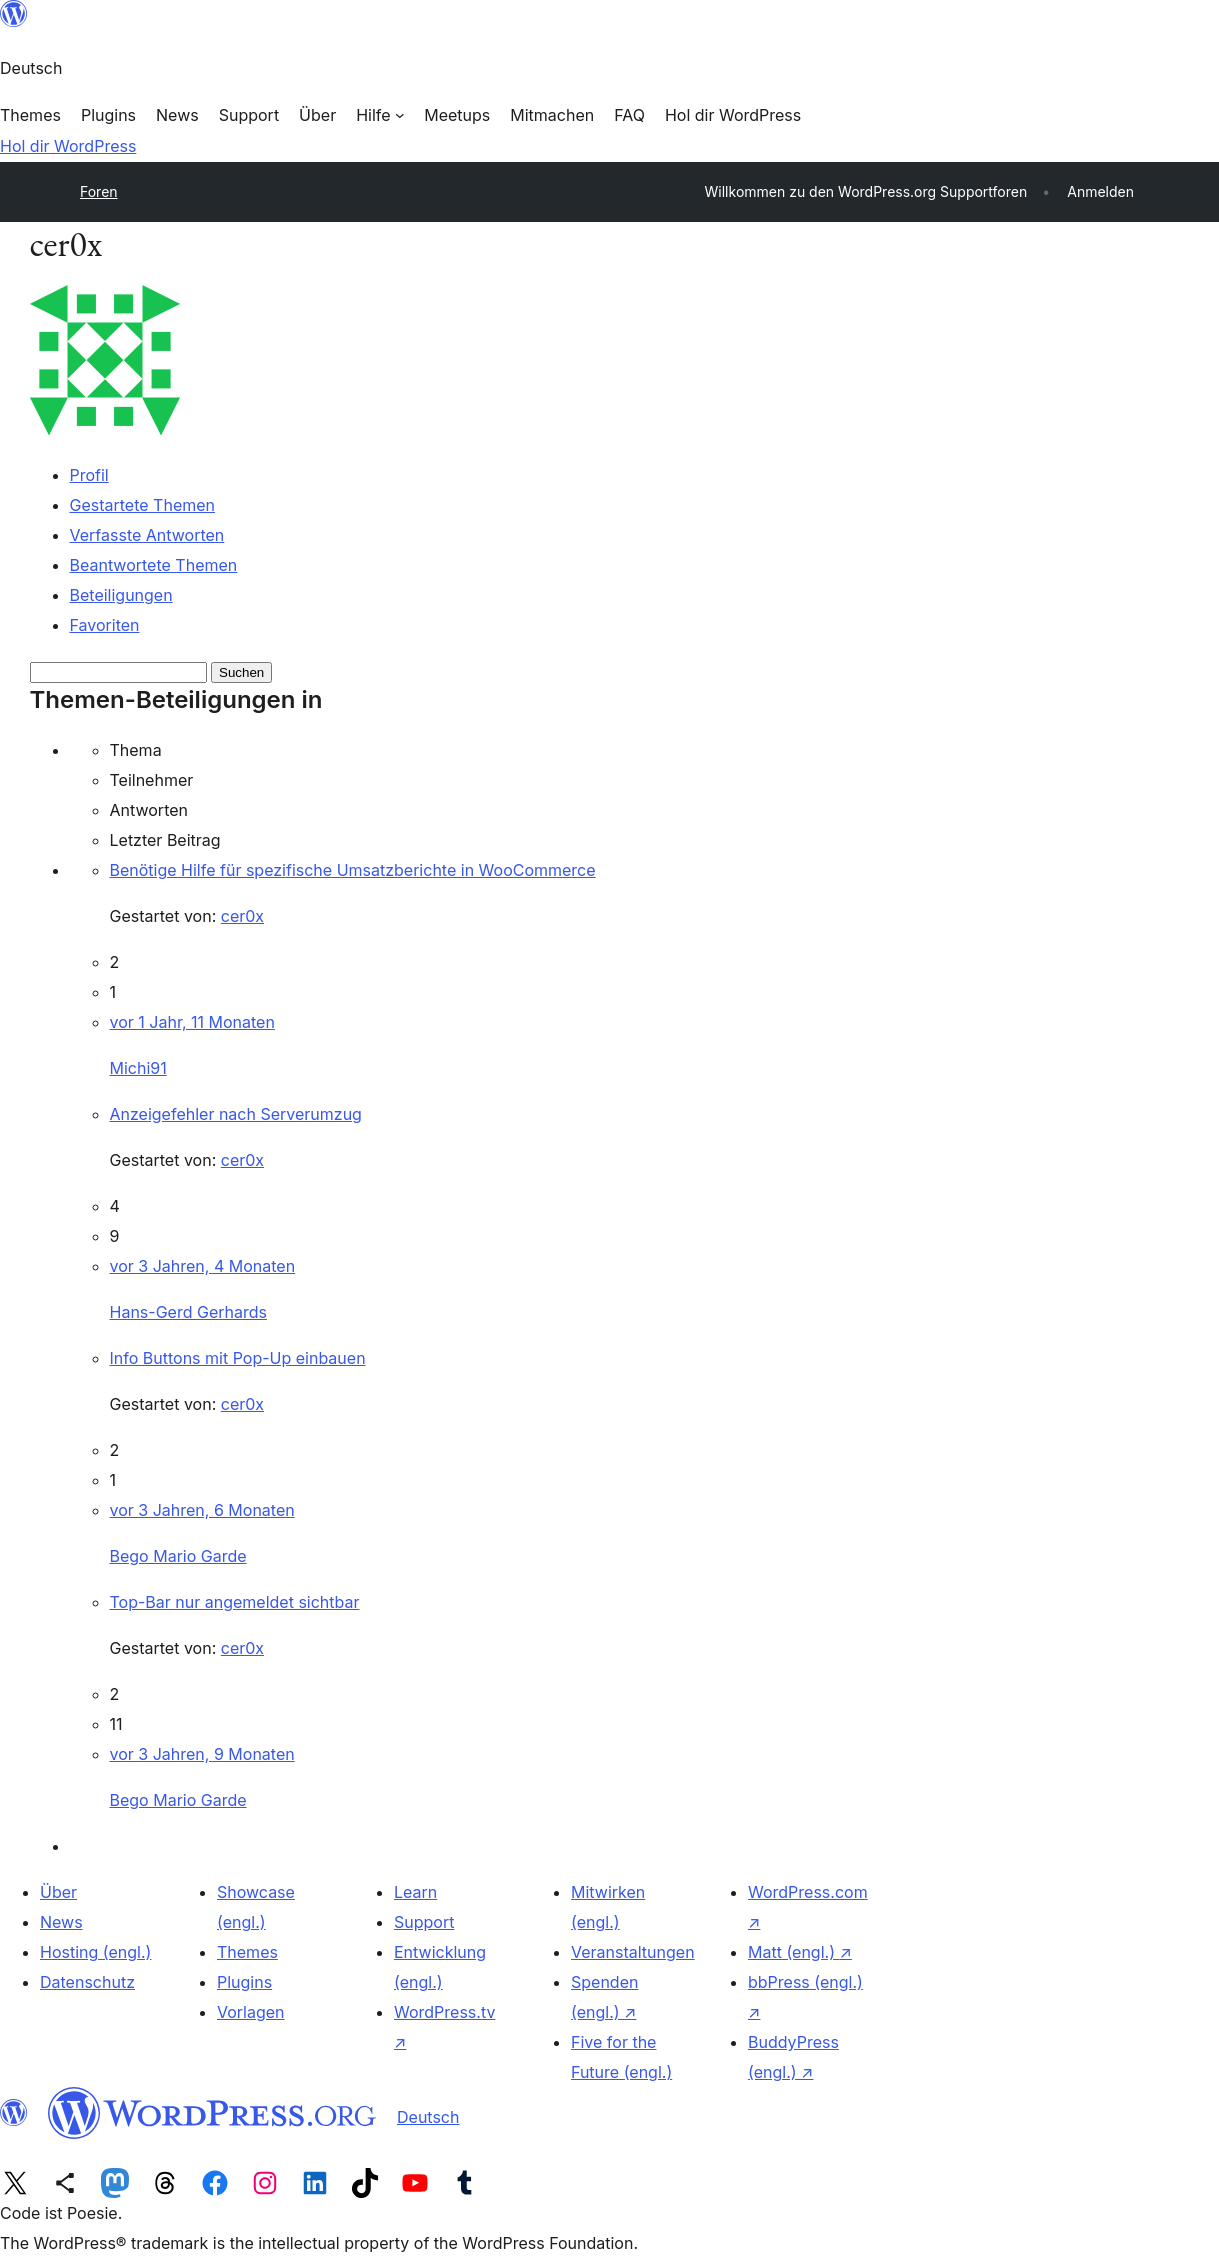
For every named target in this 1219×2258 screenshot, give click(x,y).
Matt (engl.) (800, 1952)
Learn (415, 1892)
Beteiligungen (121, 595)
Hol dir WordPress (68, 146)
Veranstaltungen (633, 1952)
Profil (89, 475)
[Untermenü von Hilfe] (380, 115)
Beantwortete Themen (154, 565)
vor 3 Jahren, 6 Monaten (202, 1510)
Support (424, 1922)
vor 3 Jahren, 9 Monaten (202, 1754)
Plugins (244, 1982)
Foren (99, 191)
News (61, 1922)
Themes (247, 1952)
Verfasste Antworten (147, 535)
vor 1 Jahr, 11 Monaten (192, 1022)
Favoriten (105, 625)
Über (58, 1892)
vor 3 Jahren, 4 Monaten (203, 1266)
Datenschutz (87, 1982)
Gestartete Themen (143, 505)
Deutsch (428, 2117)
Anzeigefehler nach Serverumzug (236, 1114)
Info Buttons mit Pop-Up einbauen (238, 1358)
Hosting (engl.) (95, 1952)
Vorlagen (251, 2012)
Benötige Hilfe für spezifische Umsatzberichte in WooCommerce (353, 870)
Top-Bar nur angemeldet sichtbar (235, 1602)
